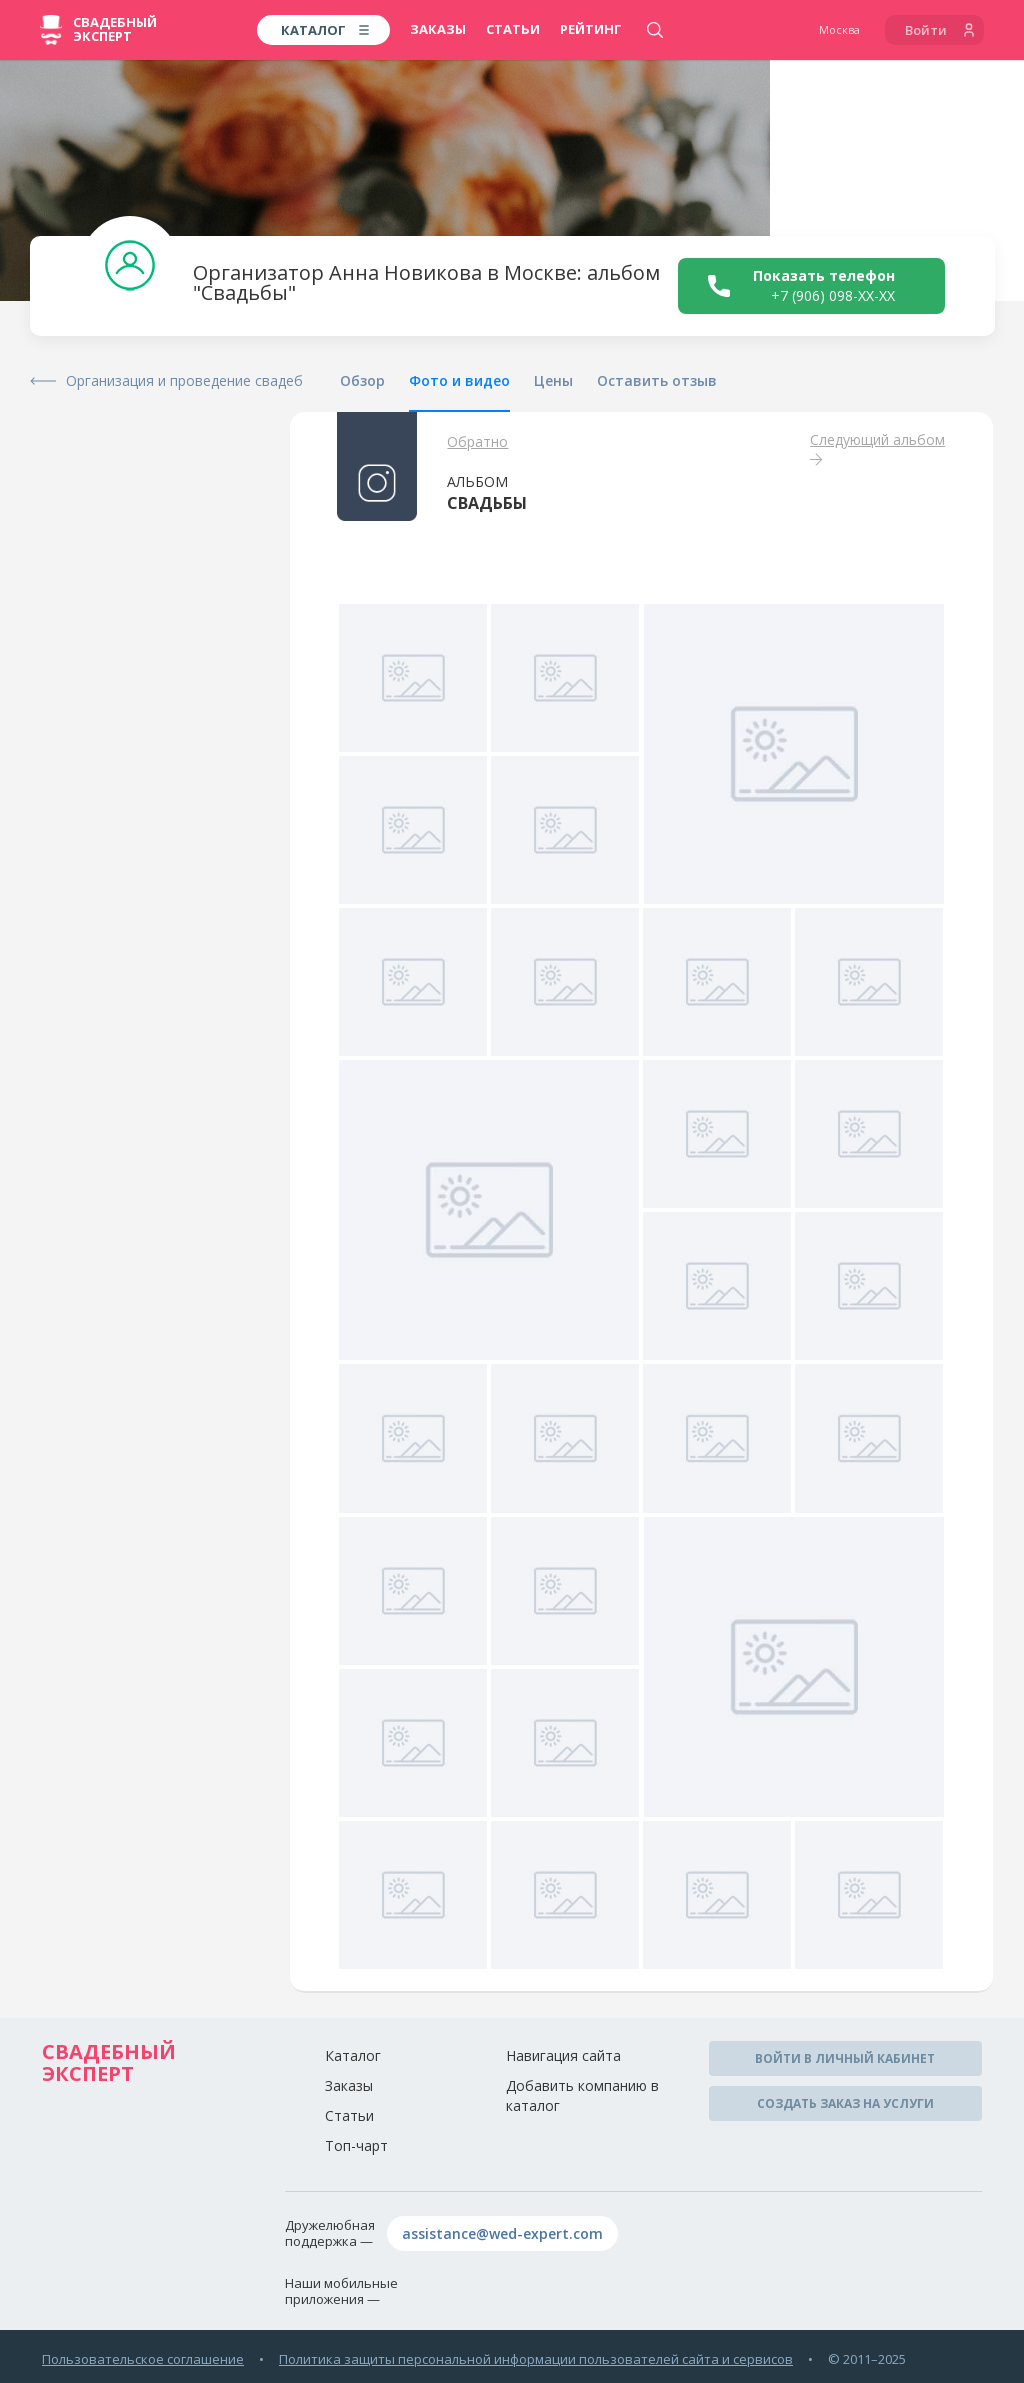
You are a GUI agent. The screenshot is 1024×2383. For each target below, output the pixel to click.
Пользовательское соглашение (143, 2359)
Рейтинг (591, 29)
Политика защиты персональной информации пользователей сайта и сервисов (536, 2359)
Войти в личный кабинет (845, 2058)
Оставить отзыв (657, 380)
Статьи (513, 29)
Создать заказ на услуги (845, 2103)
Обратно (477, 441)
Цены (553, 380)
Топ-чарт (356, 2145)
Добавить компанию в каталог (582, 2095)
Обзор (362, 380)
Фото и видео (459, 380)
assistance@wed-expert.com (502, 2233)
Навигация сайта (563, 2055)
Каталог (353, 2055)
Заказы (438, 29)
